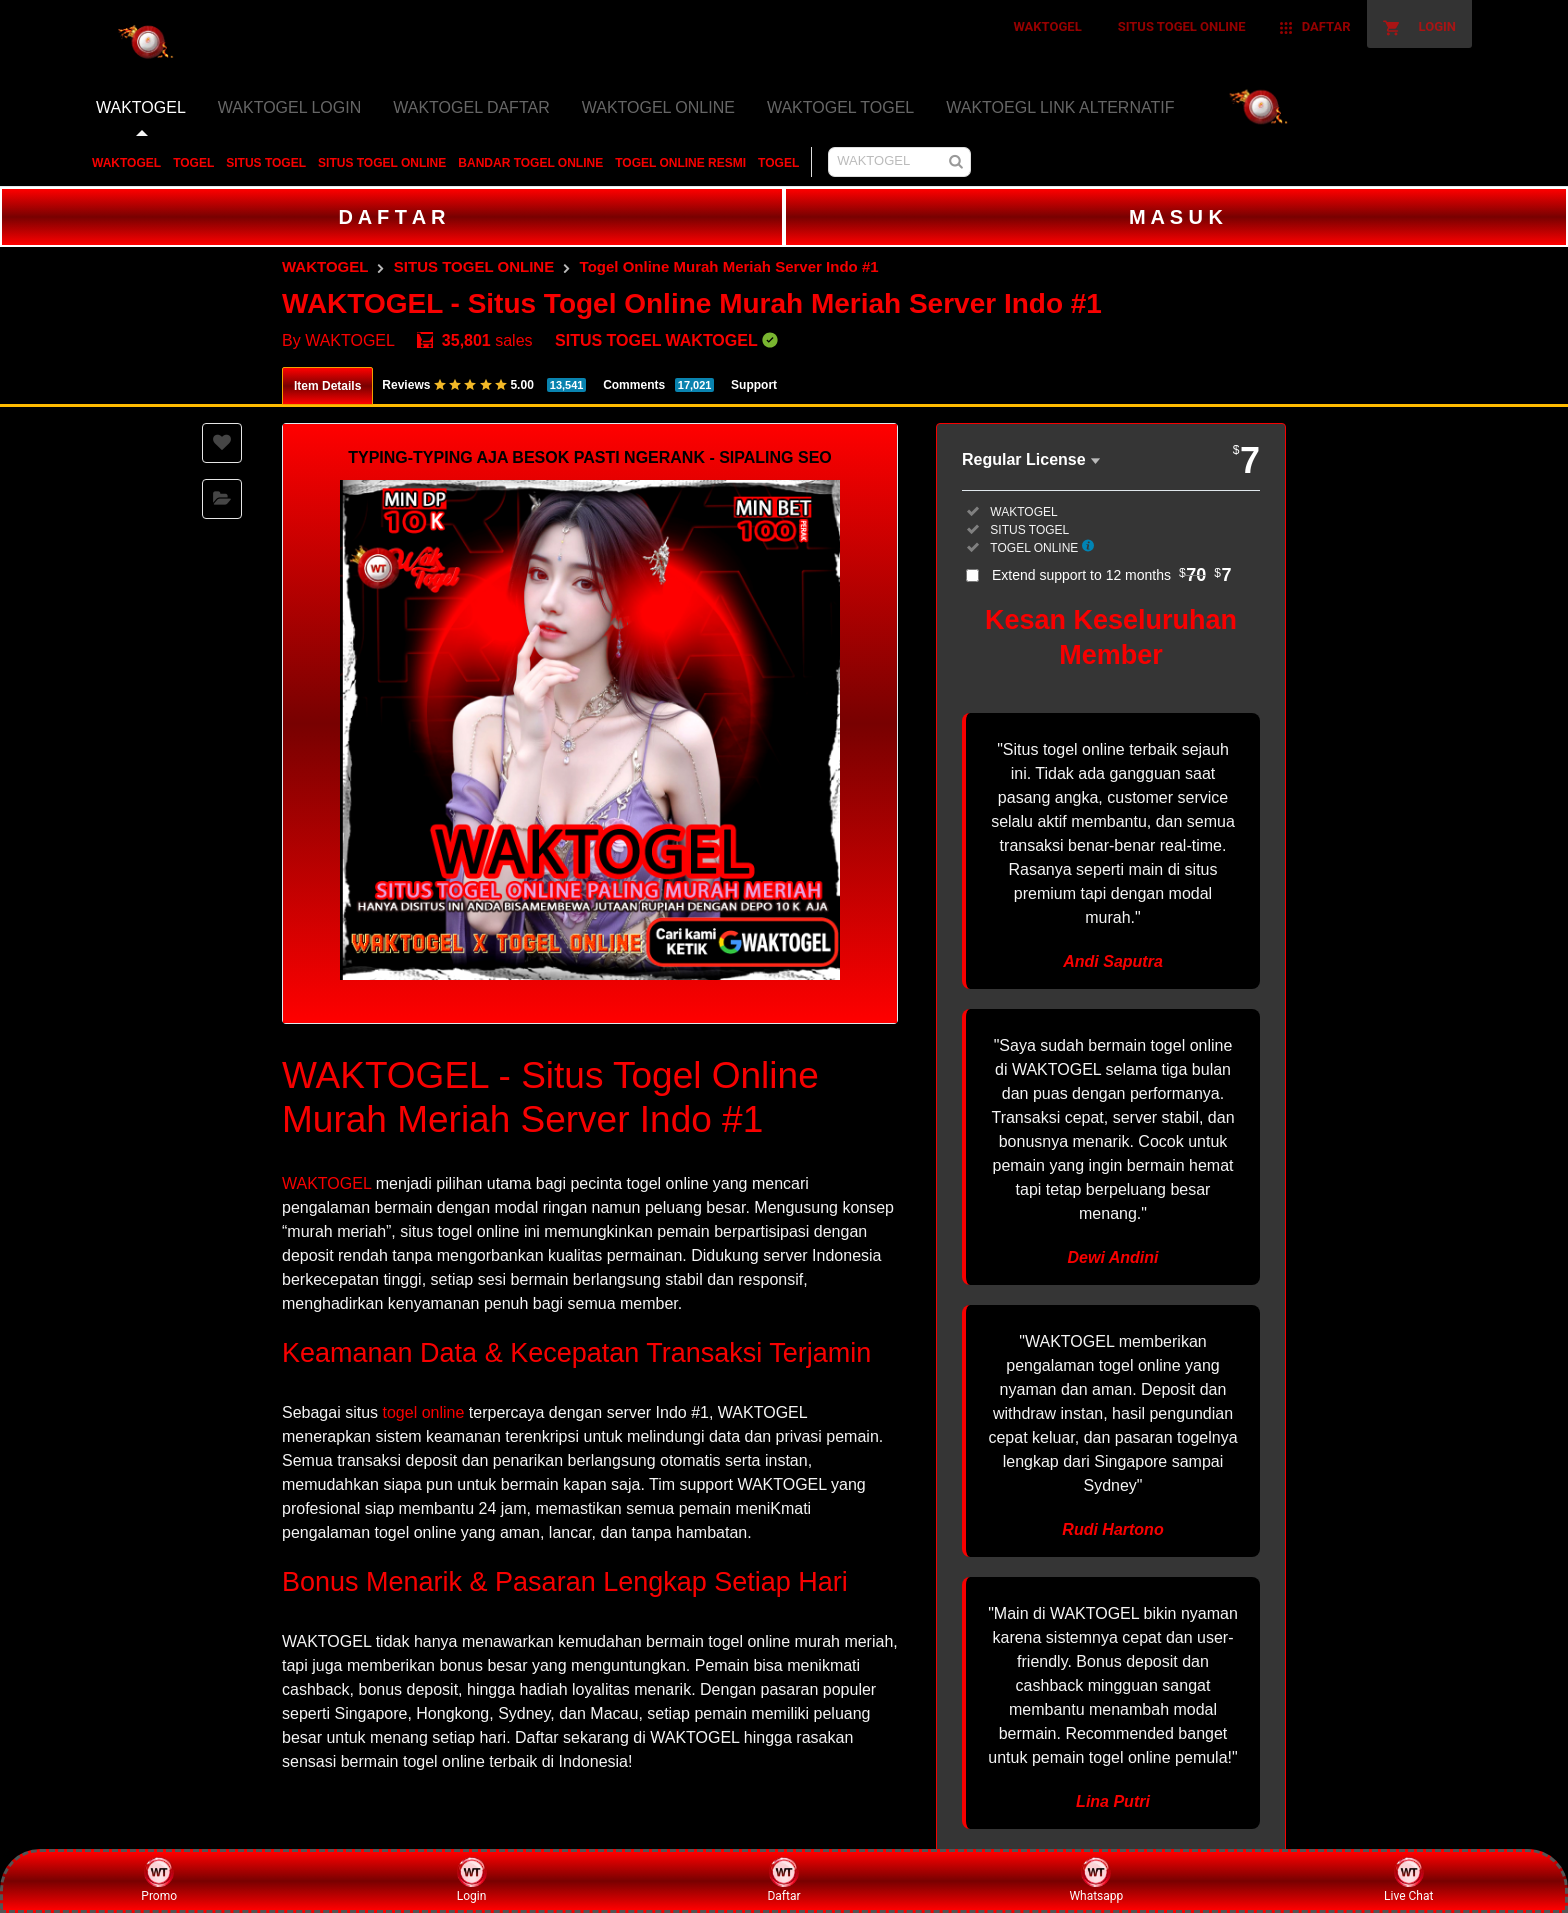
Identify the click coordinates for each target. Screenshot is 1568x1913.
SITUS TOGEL (266, 163)
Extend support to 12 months (1112, 575)
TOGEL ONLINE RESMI (680, 163)
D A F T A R (391, 217)
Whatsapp (1096, 1880)
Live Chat (1408, 1880)
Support (754, 385)
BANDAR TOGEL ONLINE (530, 163)
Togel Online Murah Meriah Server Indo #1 (729, 266)
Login (472, 1880)
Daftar (783, 1880)
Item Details (327, 386)
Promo (159, 1880)
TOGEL (193, 163)
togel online (424, 1412)
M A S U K (1176, 217)
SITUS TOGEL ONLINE (382, 163)
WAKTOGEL (126, 163)
